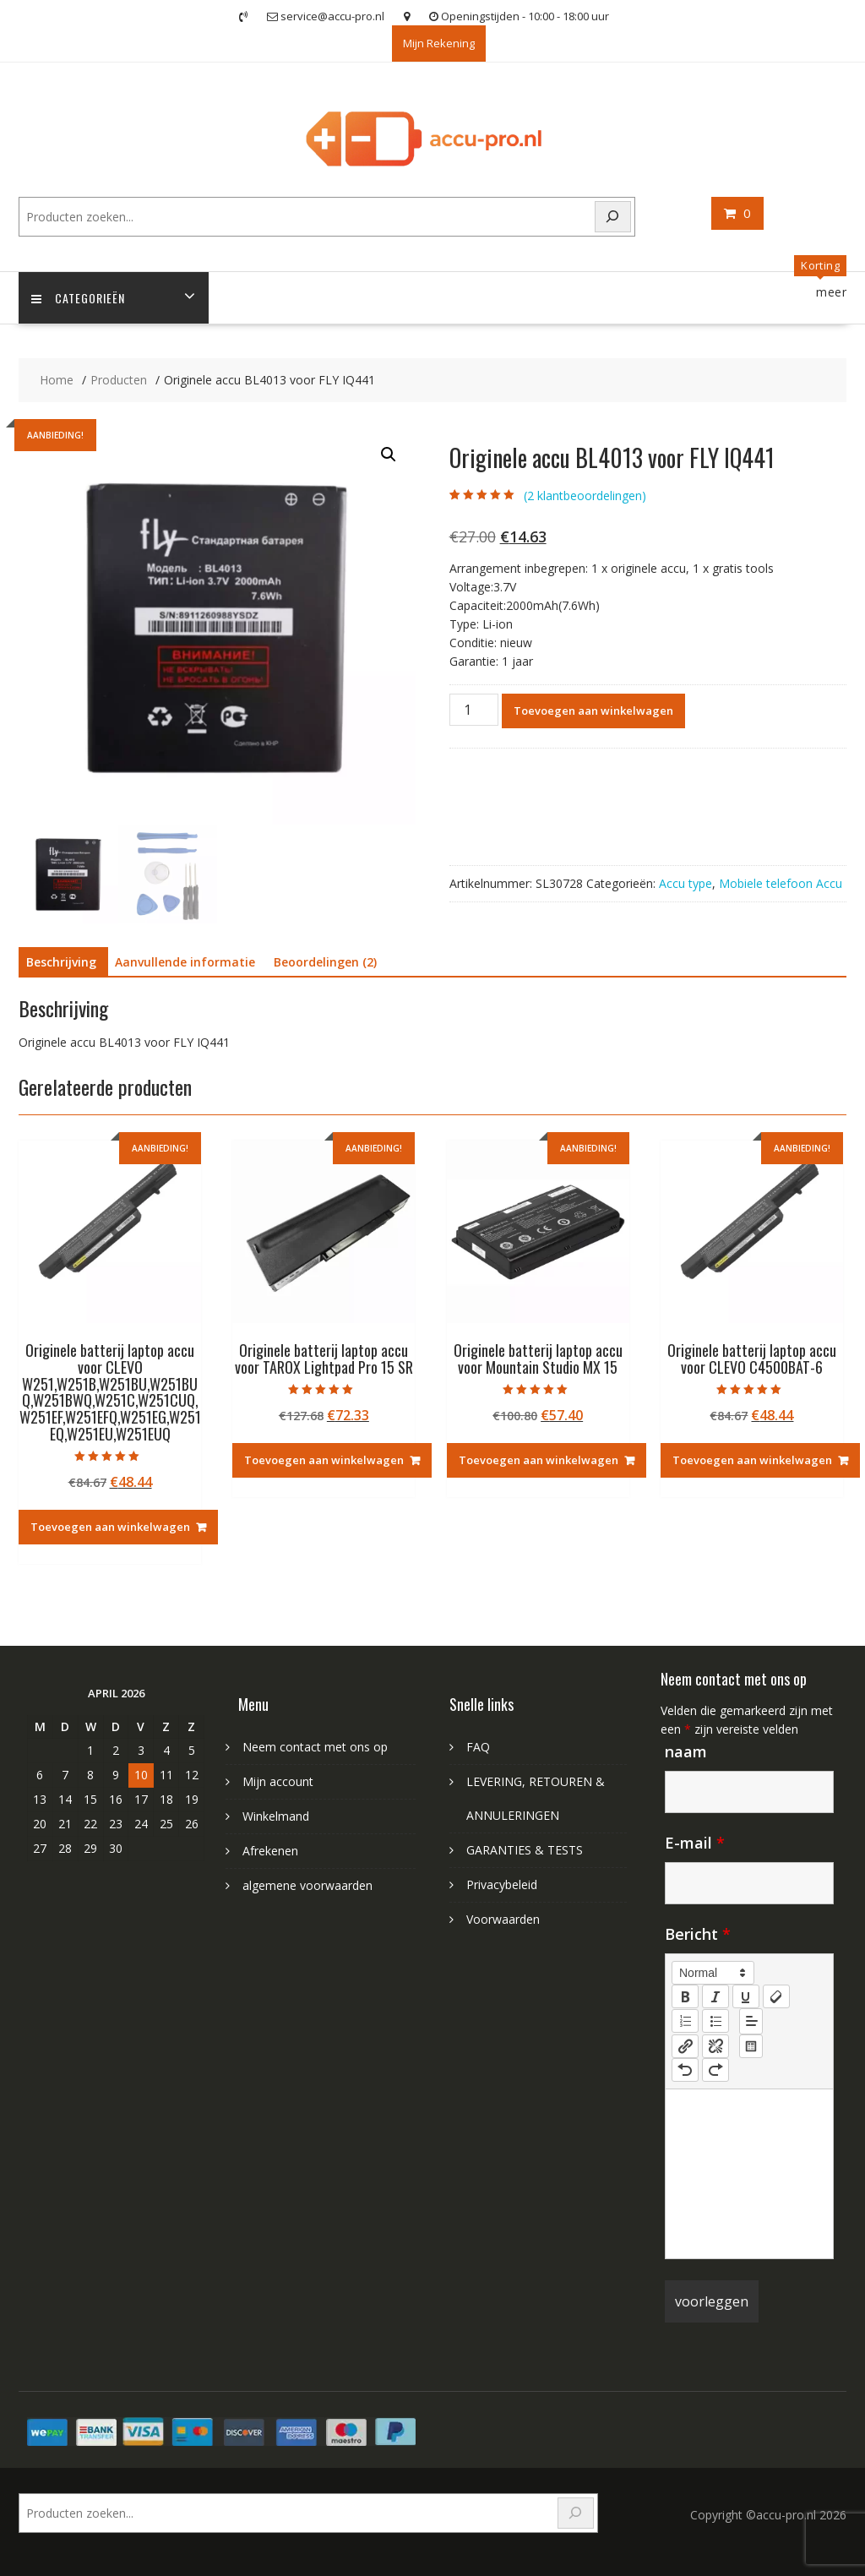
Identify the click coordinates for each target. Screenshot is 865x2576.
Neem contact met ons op (315, 1747)
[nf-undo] (685, 2070)
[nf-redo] (715, 2070)
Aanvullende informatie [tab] (185, 962)
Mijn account (277, 1781)
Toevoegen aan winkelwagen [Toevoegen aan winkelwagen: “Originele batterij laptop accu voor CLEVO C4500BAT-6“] (752, 1460)
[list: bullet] (715, 2021)
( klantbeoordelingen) (585, 495)
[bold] (685, 1996)
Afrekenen (270, 1851)
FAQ (478, 1747)
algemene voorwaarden (307, 1885)
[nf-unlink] (715, 2046)
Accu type (685, 883)
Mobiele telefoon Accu (780, 883)
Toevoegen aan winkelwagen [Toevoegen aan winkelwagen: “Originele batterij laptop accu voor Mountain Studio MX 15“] (538, 1460)
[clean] (776, 1996)
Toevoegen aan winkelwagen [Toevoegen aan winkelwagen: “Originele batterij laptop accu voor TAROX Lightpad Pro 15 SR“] (324, 1460)
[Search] (613, 216)
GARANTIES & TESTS (524, 1850)
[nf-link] (685, 2046)
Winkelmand (275, 1816)
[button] (388, 454)
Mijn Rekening (439, 43)
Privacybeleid (501, 1884)
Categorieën (78, 298)
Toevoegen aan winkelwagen (593, 710)
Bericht (698, 1934)
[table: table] (751, 2046)
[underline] (745, 1996)
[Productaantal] (473, 710)
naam (686, 1751)
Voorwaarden (503, 1919)
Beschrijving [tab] (61, 962)
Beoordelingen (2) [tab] (325, 962)
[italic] (715, 1996)
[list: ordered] (685, 2021)
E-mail (695, 1843)
